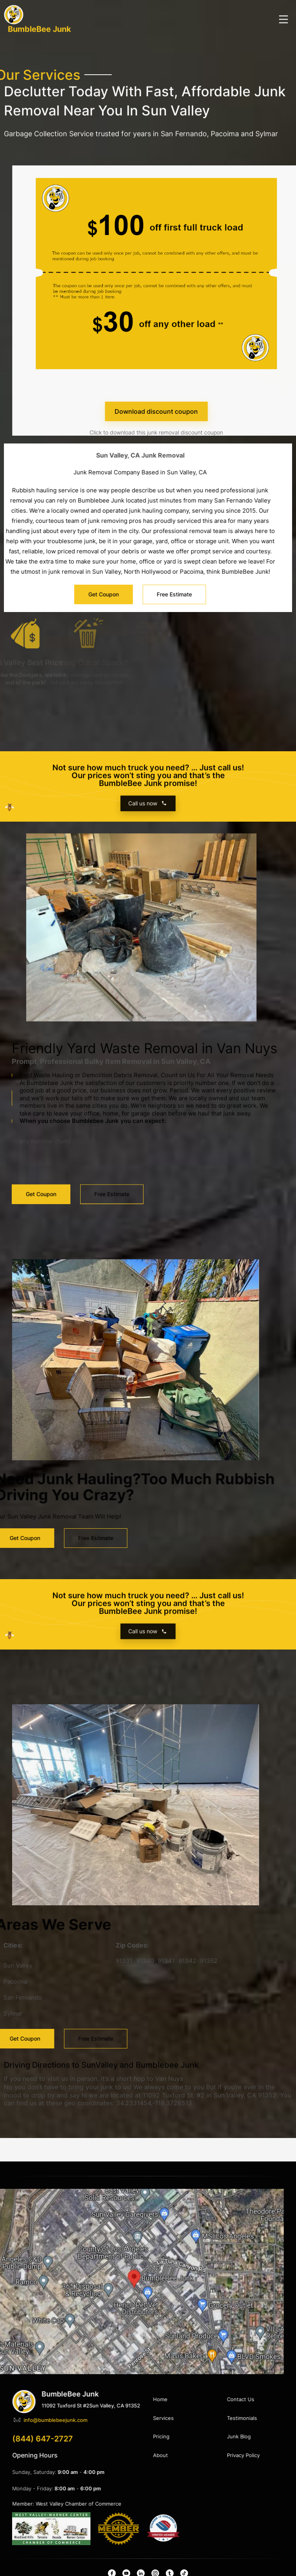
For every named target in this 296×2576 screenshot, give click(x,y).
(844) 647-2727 (226, 2438)
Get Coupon (41, 1181)
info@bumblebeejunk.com (239, 2420)
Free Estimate (111, 1181)
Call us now (148, 813)
